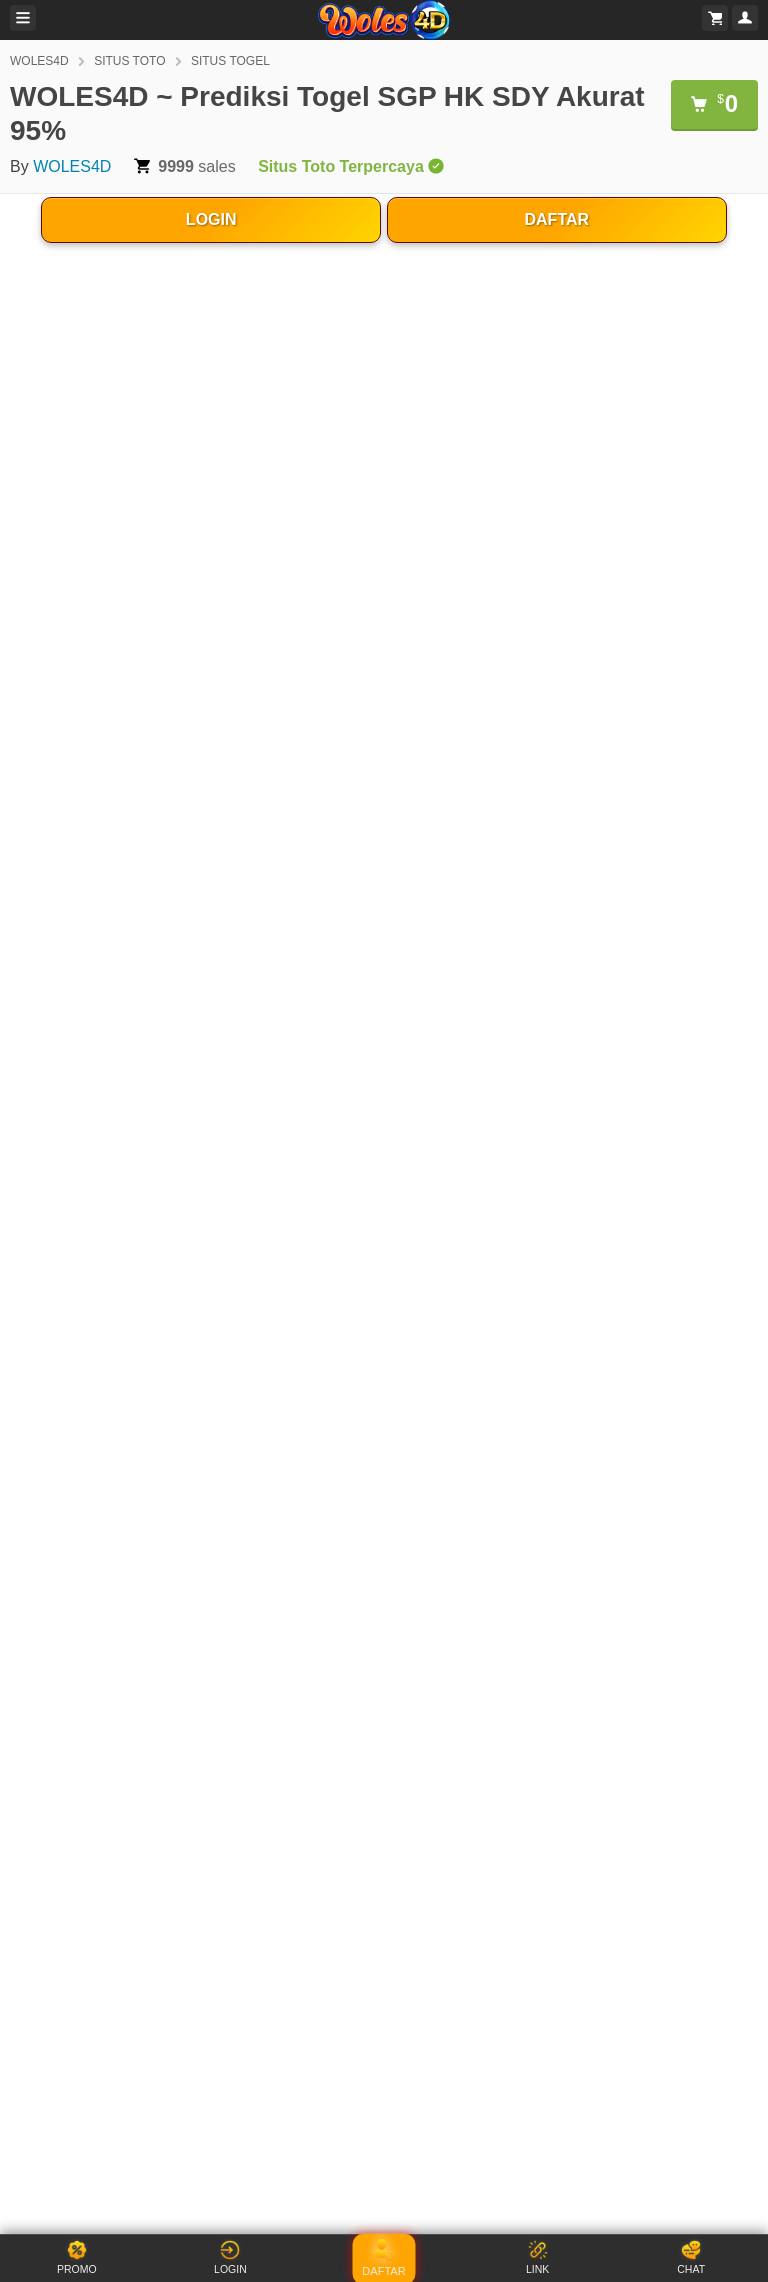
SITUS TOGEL (230, 61)
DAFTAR (557, 219)
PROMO (77, 2257)
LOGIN (211, 219)
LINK (537, 2257)
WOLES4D (39, 61)
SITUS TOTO (129, 61)
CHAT (691, 2257)
